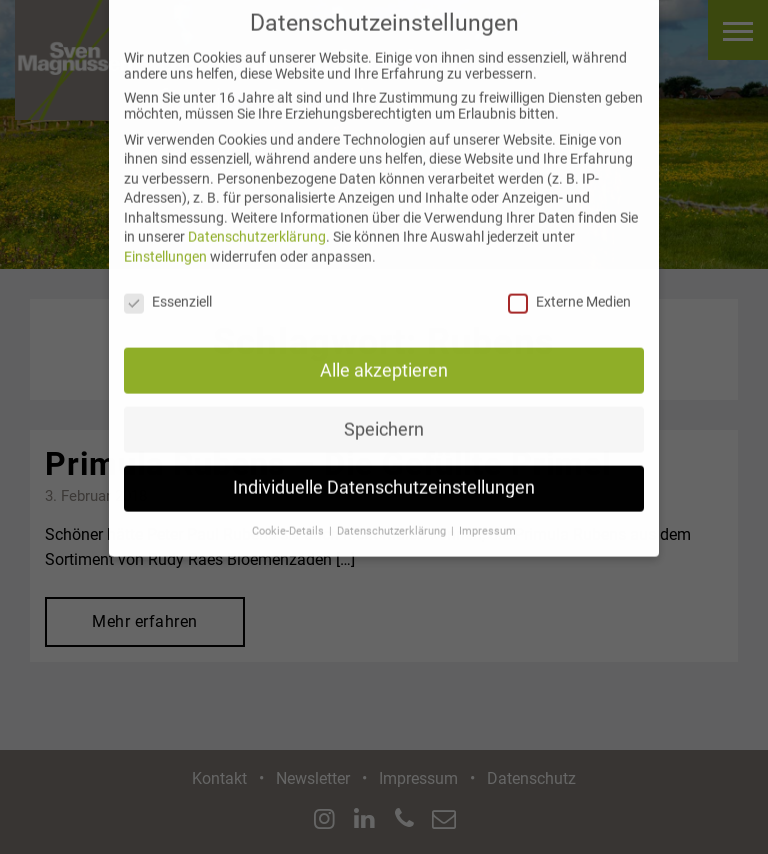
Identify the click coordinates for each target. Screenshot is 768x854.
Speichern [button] (384, 417)
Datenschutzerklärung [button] (393, 519)
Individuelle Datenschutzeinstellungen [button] (384, 476)
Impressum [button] (487, 519)
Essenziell (168, 290)
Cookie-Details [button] (289, 519)
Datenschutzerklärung (257, 225)
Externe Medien (569, 290)
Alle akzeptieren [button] (384, 358)
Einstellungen (165, 245)
